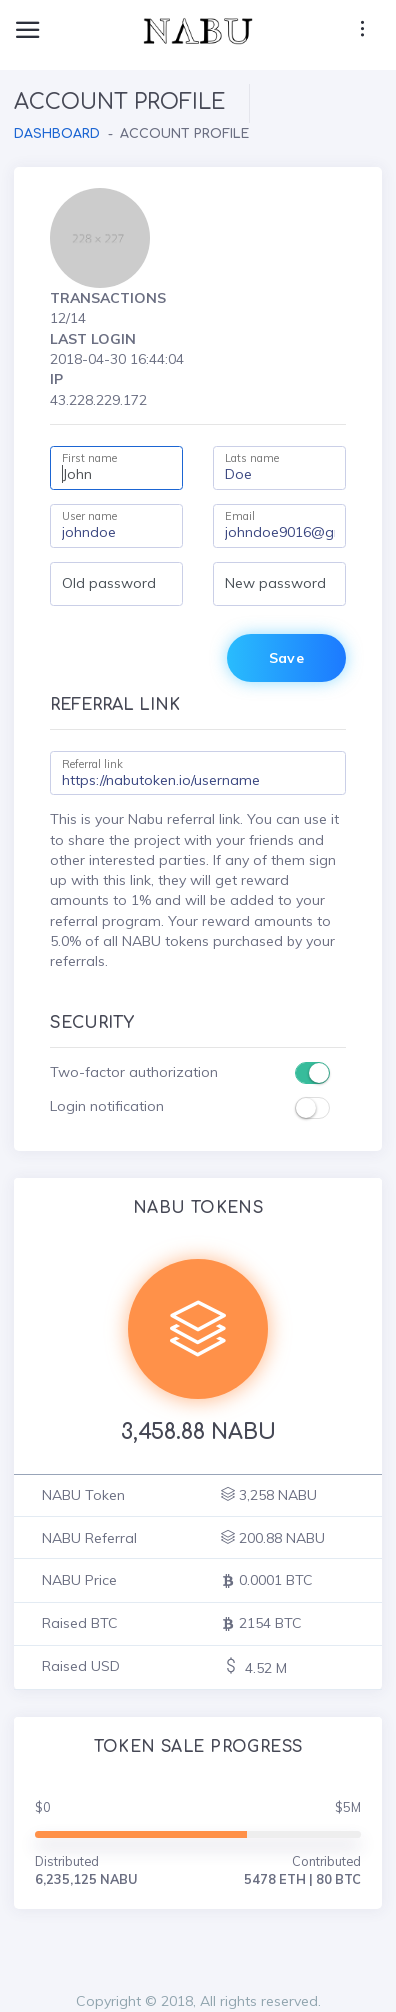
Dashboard (57, 134)
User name (89, 516)
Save (286, 658)
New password (275, 583)
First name (89, 458)
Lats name (252, 458)
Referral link (92, 764)
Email (240, 516)
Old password (109, 583)
